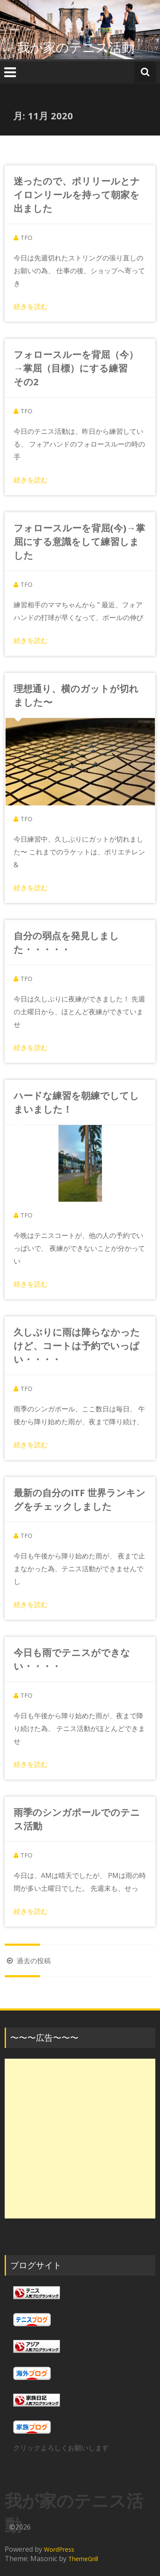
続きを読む (31, 306)
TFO (26, 238)
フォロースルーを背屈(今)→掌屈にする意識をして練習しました (79, 541)
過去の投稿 (28, 1960)
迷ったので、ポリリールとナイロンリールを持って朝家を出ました (77, 194)
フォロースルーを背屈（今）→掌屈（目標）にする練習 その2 (76, 368)
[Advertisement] (80, 2138)
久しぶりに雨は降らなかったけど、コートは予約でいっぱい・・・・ (77, 1345)
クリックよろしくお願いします (61, 2447)
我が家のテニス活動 (82, 47)
